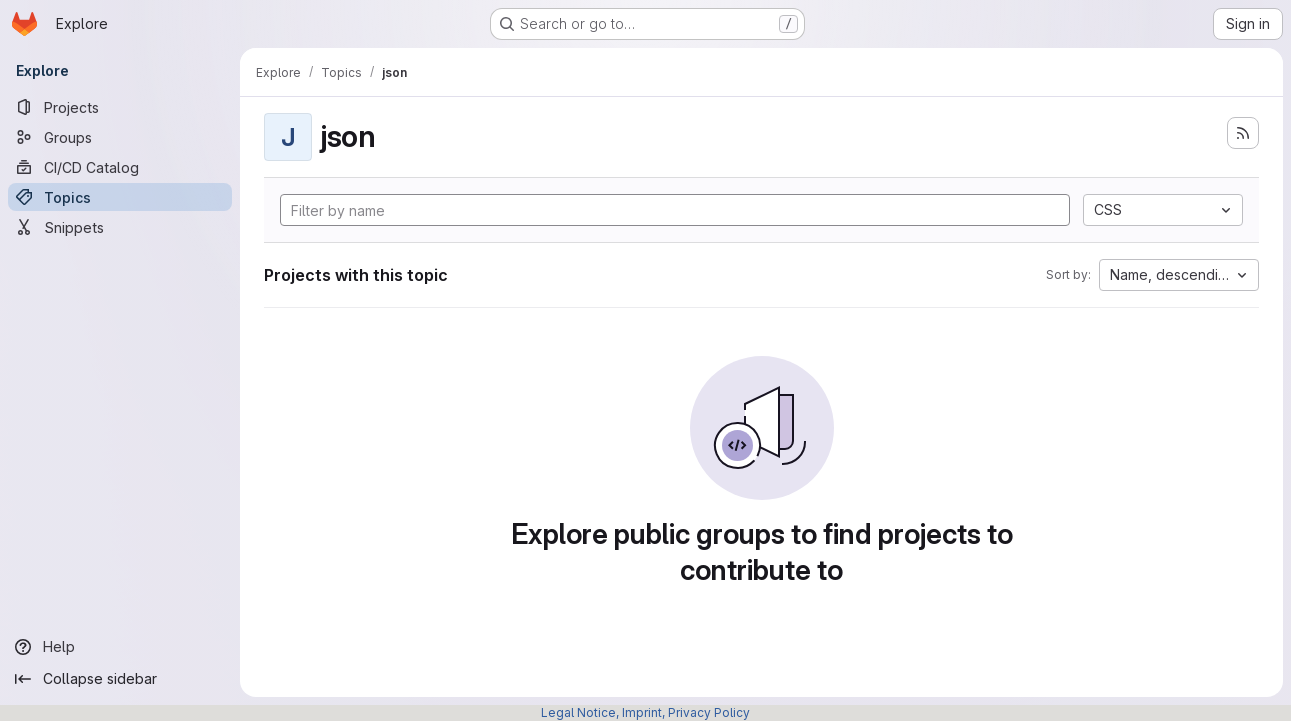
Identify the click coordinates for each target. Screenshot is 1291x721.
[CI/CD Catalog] (120, 167)
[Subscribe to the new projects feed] (1243, 133)
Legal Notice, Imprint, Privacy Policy (645, 712)
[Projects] (120, 107)
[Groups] (120, 137)
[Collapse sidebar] (120, 679)
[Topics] (120, 197)
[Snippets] (120, 227)
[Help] (120, 647)
